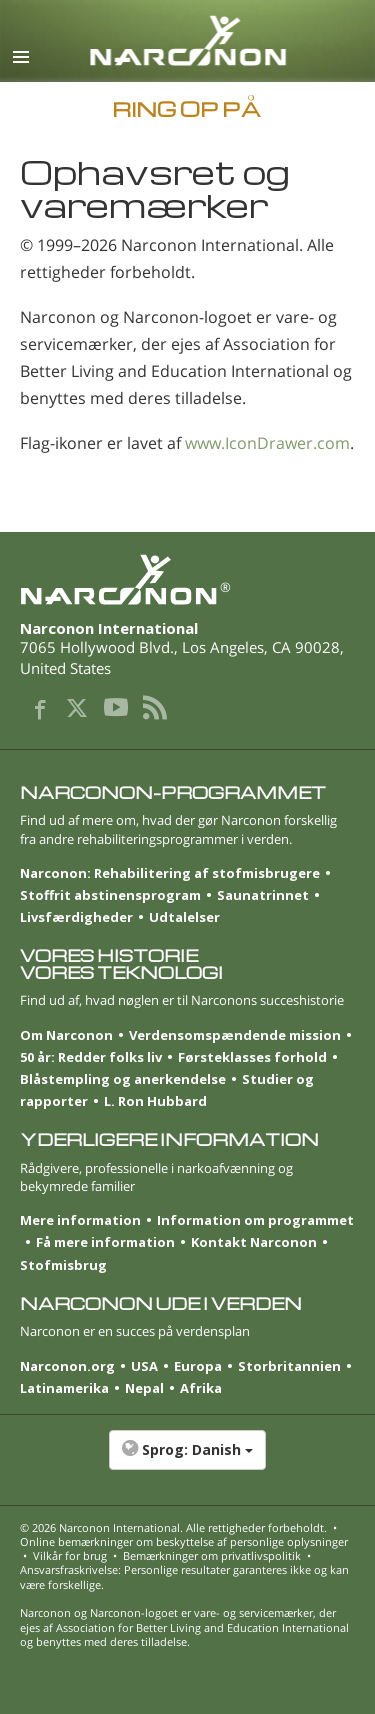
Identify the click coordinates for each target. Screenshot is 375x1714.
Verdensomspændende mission (235, 1035)
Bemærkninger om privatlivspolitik (212, 1555)
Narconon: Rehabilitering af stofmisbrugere (170, 873)
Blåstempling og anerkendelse (123, 1079)
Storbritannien (289, 1366)
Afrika (201, 1388)
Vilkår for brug (70, 1555)
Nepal (144, 1388)
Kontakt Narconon (254, 1242)
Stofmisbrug (63, 1265)
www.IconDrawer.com (267, 443)
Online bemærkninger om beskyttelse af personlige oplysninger (184, 1541)
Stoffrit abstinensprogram (110, 895)
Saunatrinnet (263, 895)
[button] (187, 1460)
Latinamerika (64, 1388)
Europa (198, 1366)
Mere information (80, 1220)
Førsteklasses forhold (252, 1057)
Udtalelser (184, 917)
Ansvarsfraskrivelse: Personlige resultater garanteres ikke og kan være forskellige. (184, 1576)
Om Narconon (66, 1035)
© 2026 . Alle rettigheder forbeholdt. (173, 1527)
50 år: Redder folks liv (91, 1057)
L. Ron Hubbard (155, 1101)
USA (144, 1366)
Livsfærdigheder (76, 917)
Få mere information (105, 1242)
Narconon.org (67, 1366)
